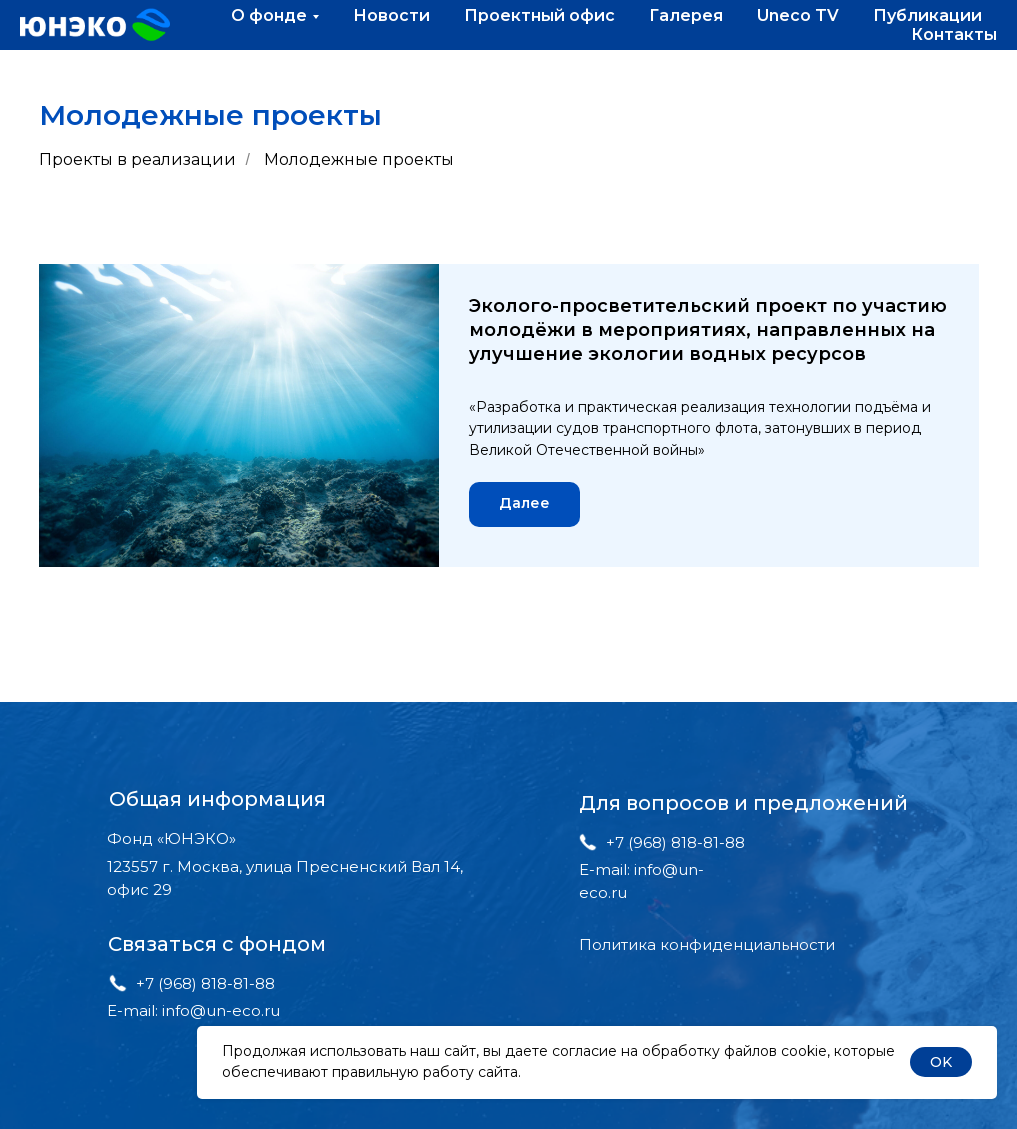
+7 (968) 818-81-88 (205, 983)
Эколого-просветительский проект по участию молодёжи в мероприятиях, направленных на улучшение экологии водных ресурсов (708, 330)
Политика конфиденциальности (707, 944)
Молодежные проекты (359, 159)
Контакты (954, 34)
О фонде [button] (269, 15)
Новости (391, 15)
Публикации (927, 15)
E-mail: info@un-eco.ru (193, 1010)
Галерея (686, 15)
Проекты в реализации (137, 159)
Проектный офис (539, 15)
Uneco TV (798, 15)
